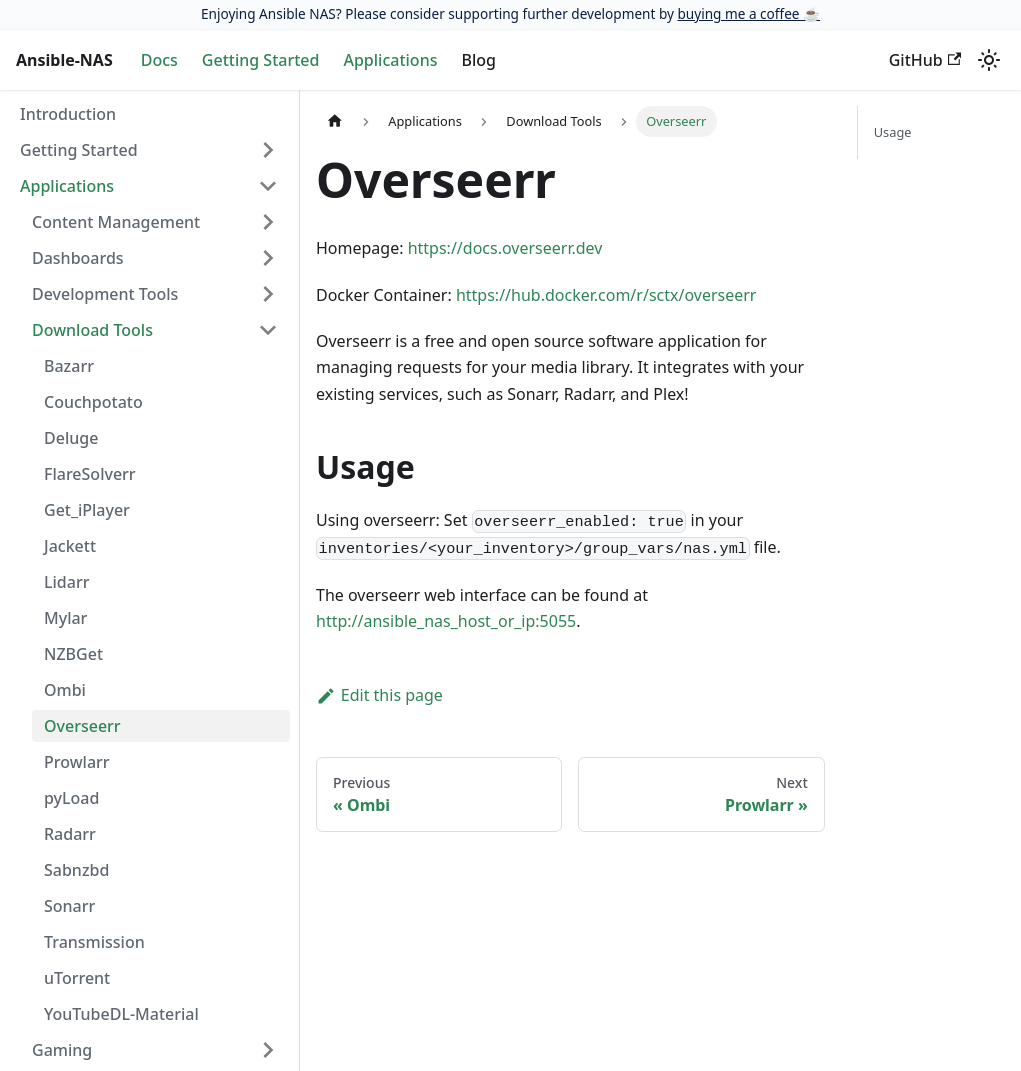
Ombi (65, 690)
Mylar (65, 618)
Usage (893, 132)
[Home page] (335, 121)
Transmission (94, 942)
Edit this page (379, 695)
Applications (390, 60)
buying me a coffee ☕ (748, 13)
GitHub (925, 60)
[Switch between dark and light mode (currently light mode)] (989, 60)
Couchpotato (93, 402)
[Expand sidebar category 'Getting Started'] (268, 150)
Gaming (62, 1050)
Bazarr (69, 366)
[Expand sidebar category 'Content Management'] (268, 222)
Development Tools (105, 294)
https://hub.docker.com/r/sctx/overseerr (606, 295)
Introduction (68, 114)
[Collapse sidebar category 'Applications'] (268, 186)
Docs (159, 60)
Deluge (71, 438)
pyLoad (71, 798)
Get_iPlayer (87, 510)
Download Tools (92, 330)
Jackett (70, 546)
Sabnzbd (76, 870)
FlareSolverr (90, 474)
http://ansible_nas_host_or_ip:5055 (446, 621)
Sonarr (69, 906)
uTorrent (77, 978)
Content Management (116, 222)
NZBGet (73, 654)
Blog (478, 60)
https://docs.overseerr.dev (505, 248)
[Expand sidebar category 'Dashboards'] (268, 258)
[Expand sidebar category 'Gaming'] (268, 1050)
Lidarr (66, 582)
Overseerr (82, 726)
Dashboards (78, 258)
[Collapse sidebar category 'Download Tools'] (268, 330)
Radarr (70, 834)
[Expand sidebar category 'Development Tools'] (268, 294)
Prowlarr (77, 762)
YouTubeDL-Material (121, 1014)
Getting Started (261, 60)
